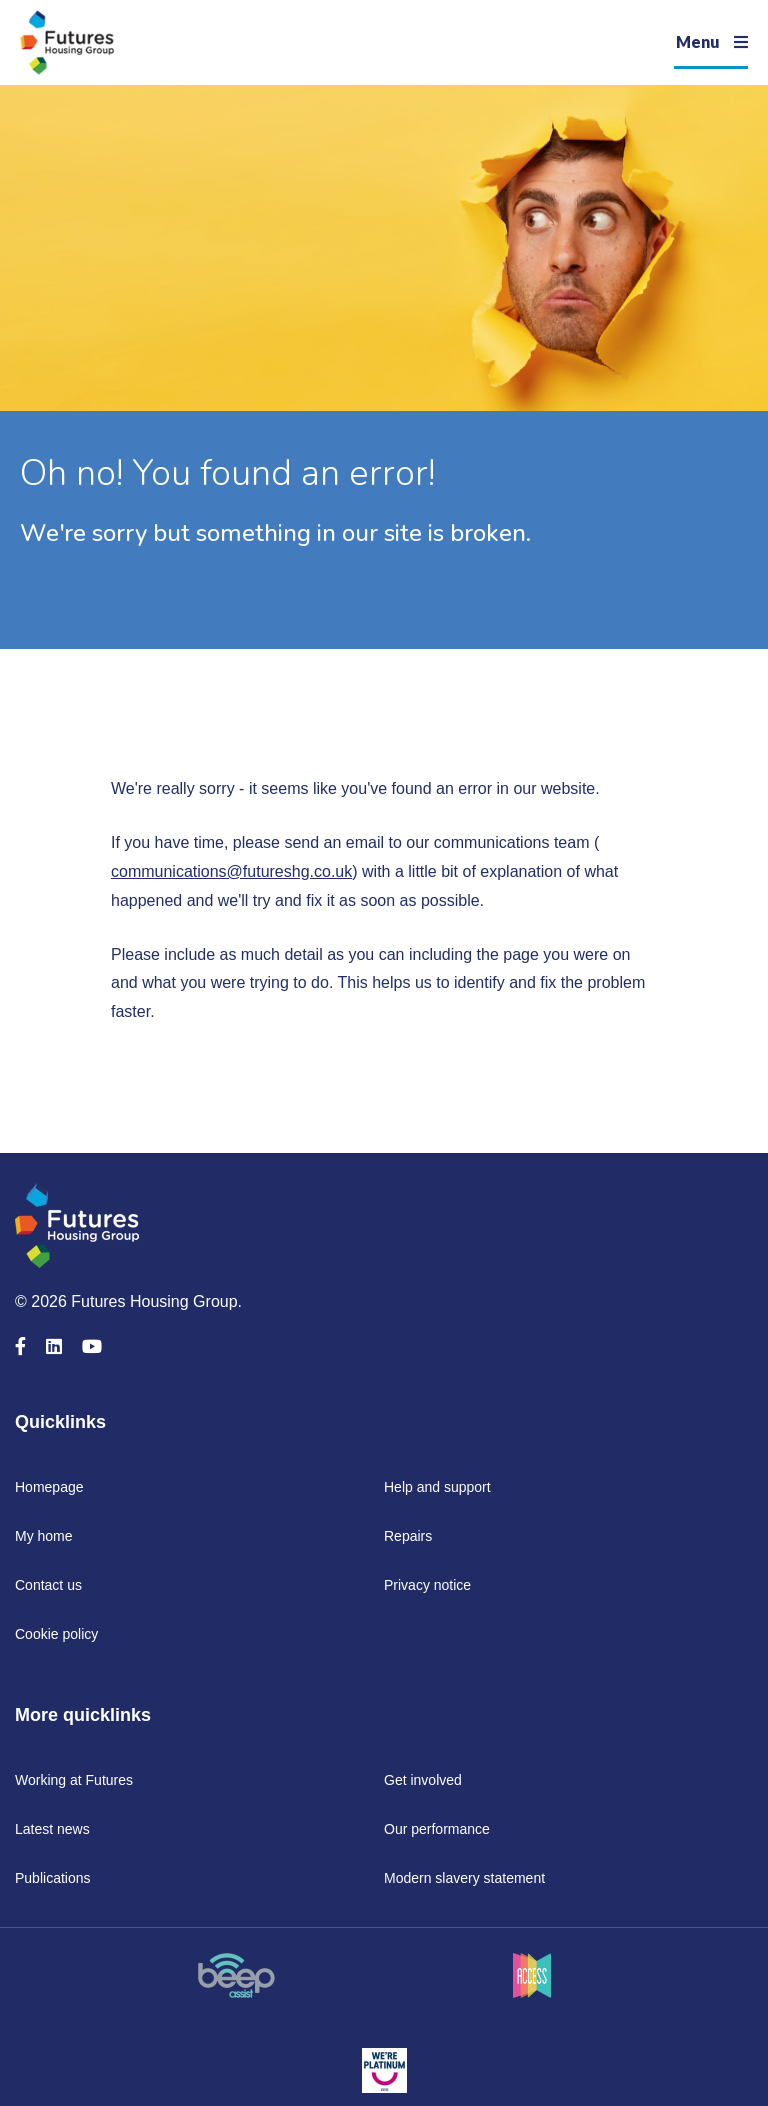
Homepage (49, 1487)
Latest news (52, 1829)
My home (44, 1536)
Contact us (48, 1585)
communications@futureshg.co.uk (231, 871)
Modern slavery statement (464, 1878)
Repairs (408, 1536)
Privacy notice (427, 1585)
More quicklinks (83, 1715)
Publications (53, 1878)
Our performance (437, 1829)
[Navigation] (711, 42)
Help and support (437, 1487)
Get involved (423, 1780)
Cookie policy (56, 1634)
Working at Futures (74, 1780)
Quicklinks (60, 1422)
